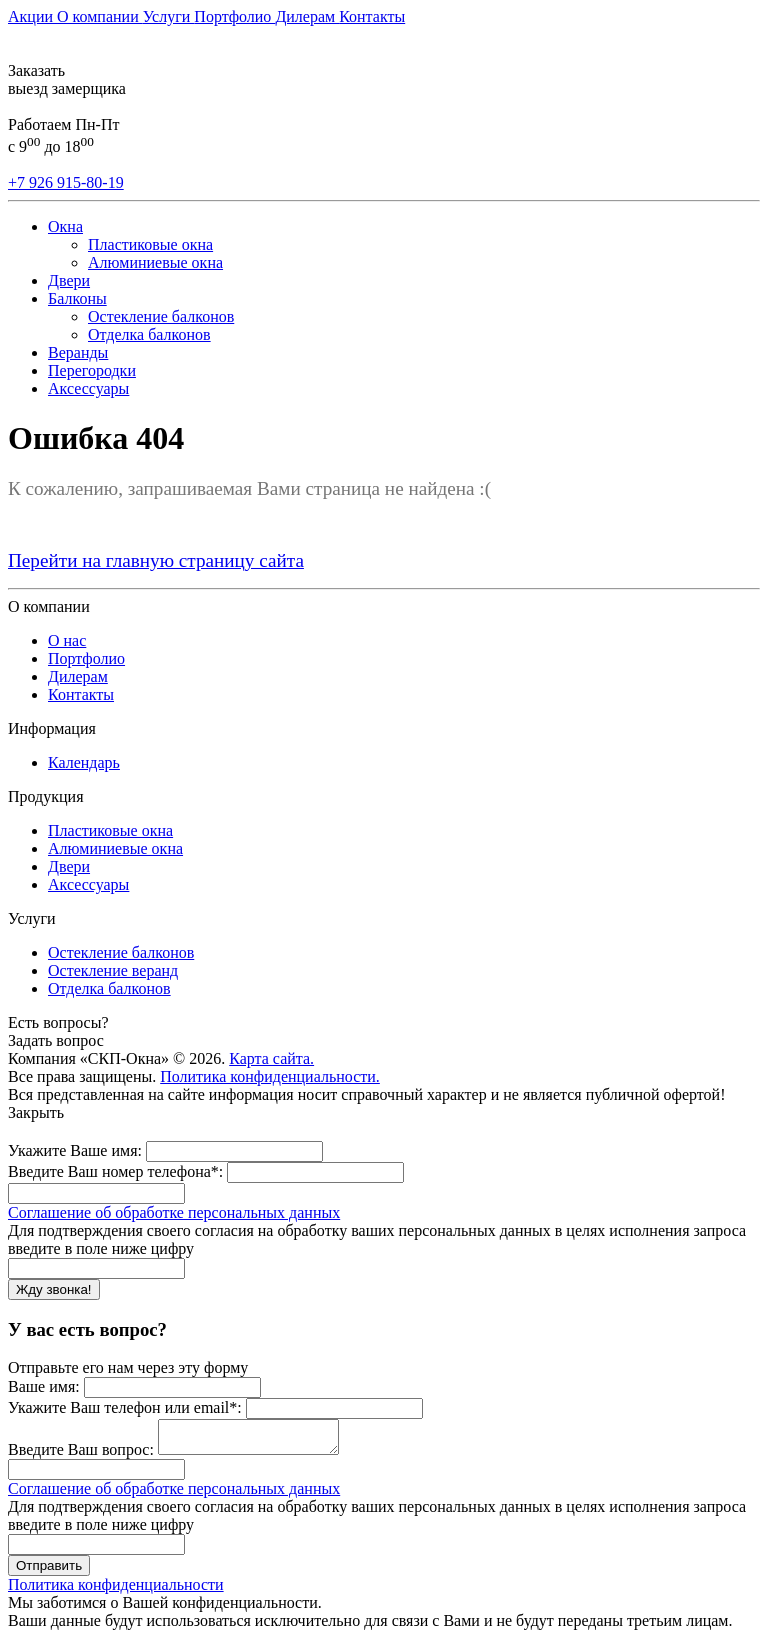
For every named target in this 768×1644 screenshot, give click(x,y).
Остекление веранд (113, 970)
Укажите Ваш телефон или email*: (125, 1407)
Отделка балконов (149, 334)
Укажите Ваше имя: (75, 1150)
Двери (69, 280)
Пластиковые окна (150, 244)
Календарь (84, 762)
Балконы (77, 298)
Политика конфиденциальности (116, 1590)
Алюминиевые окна (155, 262)
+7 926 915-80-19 (66, 182)
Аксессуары (88, 388)
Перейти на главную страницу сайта (156, 560)
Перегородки (92, 370)
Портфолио (234, 16)
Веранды (78, 352)
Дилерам (307, 16)
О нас (67, 640)
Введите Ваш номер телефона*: (115, 1171)
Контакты (372, 16)
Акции (32, 16)
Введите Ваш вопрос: (81, 1455)
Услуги (169, 16)
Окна (65, 226)
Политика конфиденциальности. (270, 1076)
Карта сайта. (271, 1058)
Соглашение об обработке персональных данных (174, 1212)
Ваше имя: (44, 1386)
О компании (100, 16)
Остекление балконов (161, 316)
